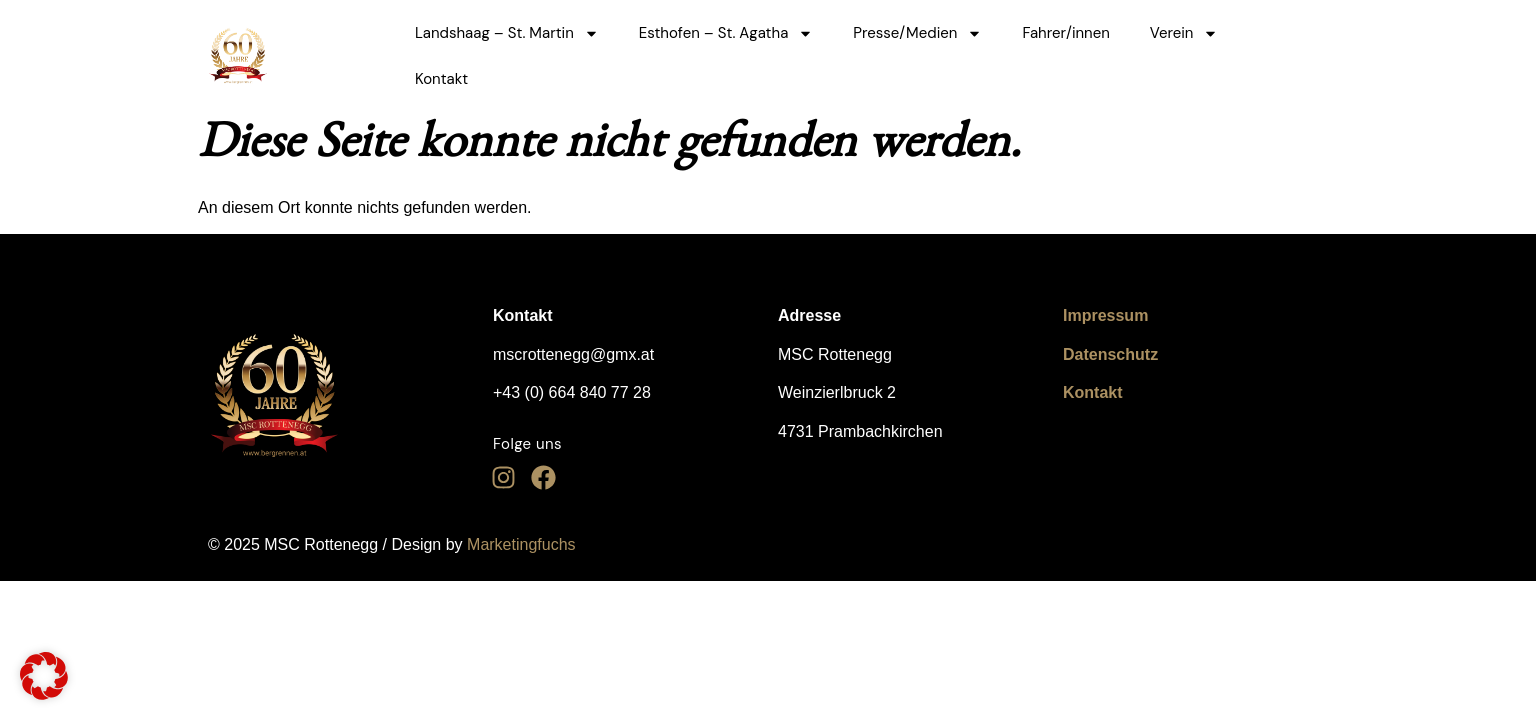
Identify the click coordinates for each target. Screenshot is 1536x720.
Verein (1184, 33)
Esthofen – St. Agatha (726, 33)
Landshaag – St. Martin (507, 33)
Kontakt (441, 79)
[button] (44, 676)
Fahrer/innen (1065, 33)
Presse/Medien (917, 33)
